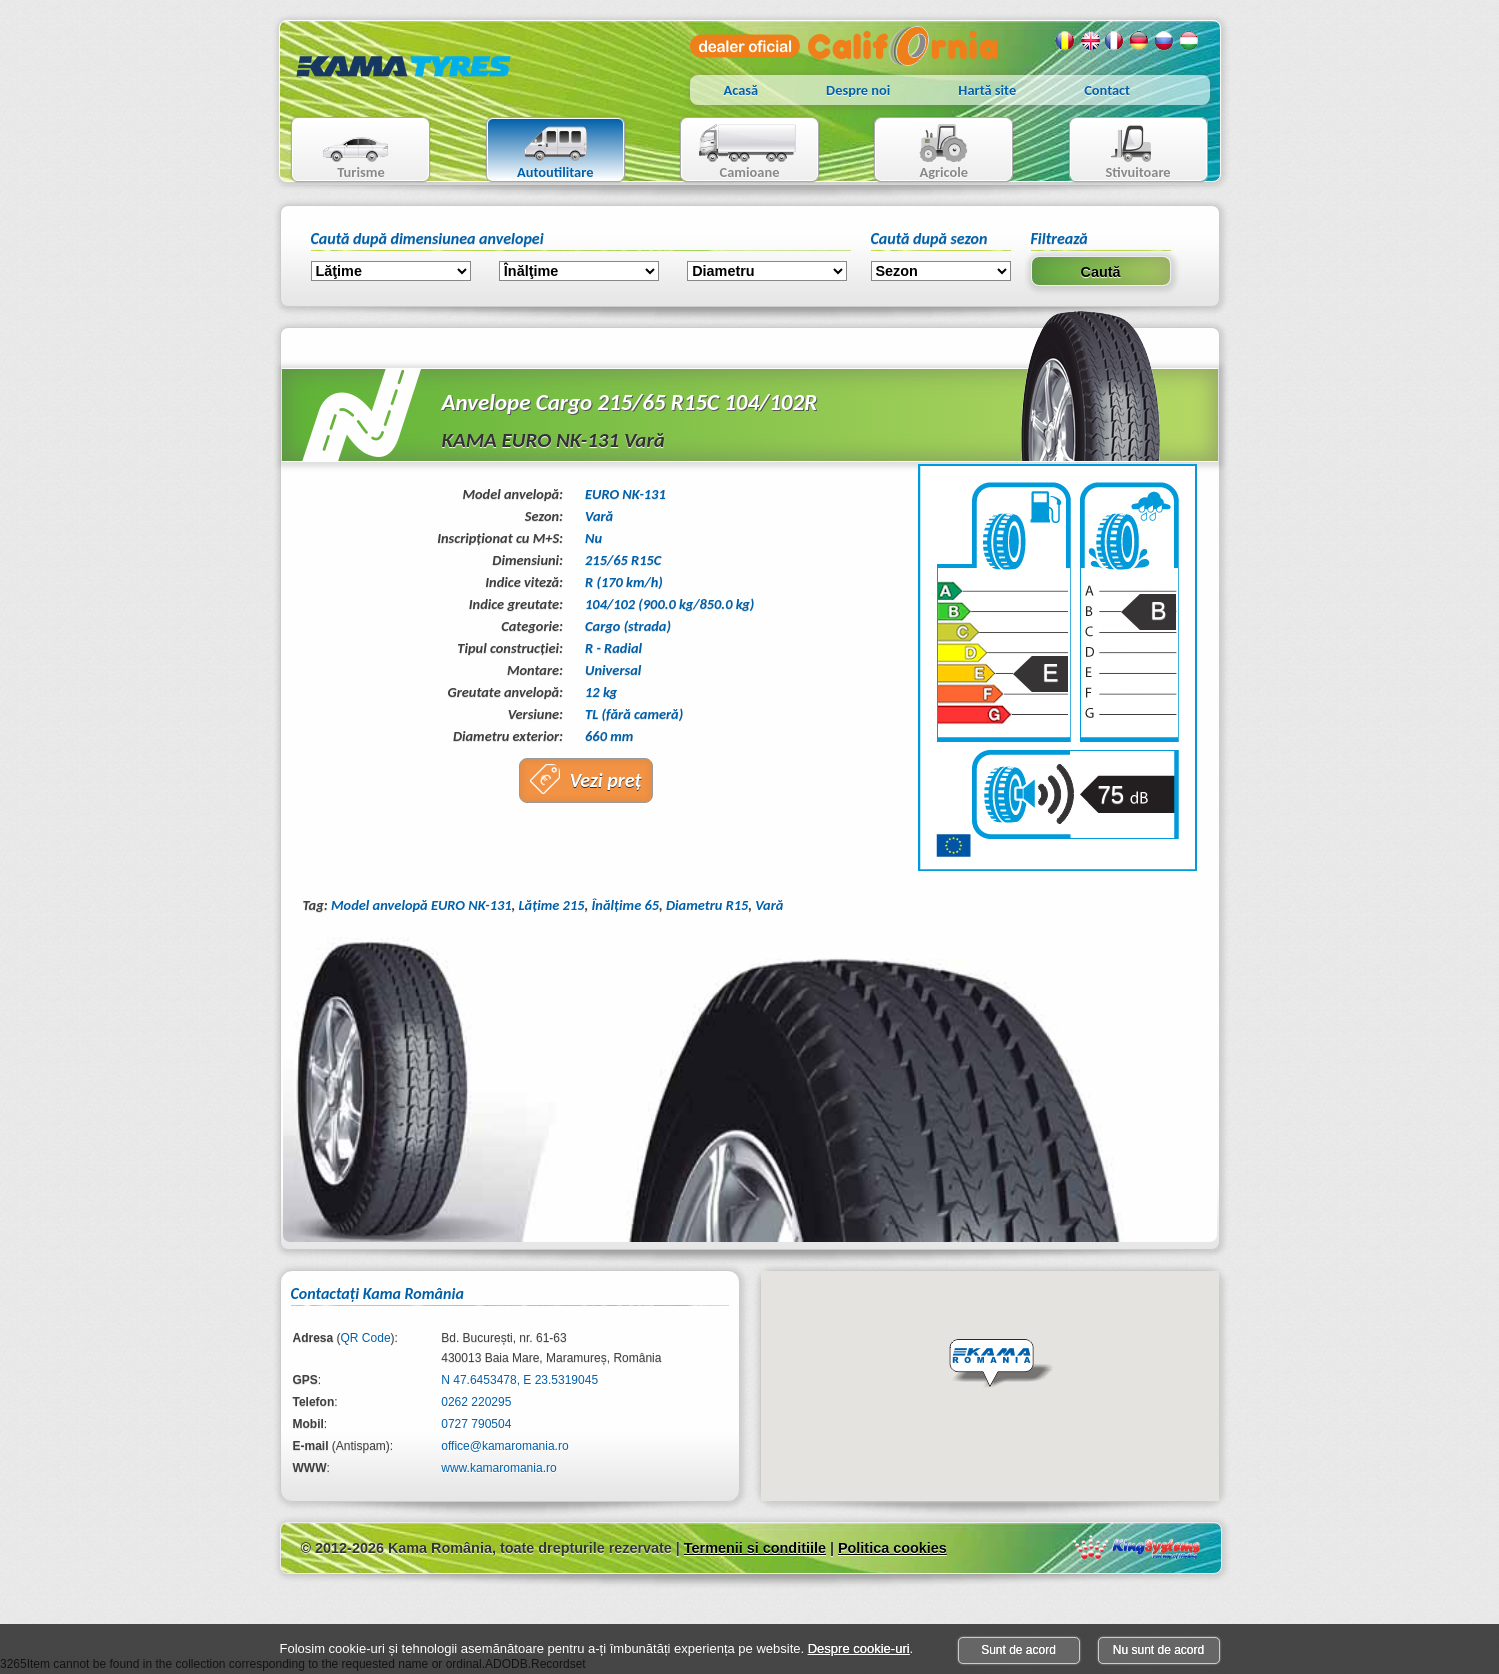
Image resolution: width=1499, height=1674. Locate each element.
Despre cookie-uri (859, 1648)
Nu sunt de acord (1158, 1650)
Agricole (923, 151)
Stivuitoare (1120, 151)
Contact (1107, 90)
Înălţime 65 (625, 905)
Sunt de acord (1018, 1650)
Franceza (1115, 41)
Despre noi (858, 90)
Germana (1140, 41)
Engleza (1090, 41)
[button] (1001, 1364)
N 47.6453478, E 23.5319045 (519, 1380)
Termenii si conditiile (755, 1548)
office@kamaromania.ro (504, 1446)
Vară (769, 905)
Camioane (741, 151)
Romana (1065, 41)
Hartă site (987, 90)
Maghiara (1190, 41)
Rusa (1165, 41)
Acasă (741, 90)
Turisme (343, 151)
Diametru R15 (707, 905)
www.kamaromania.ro (498, 1468)
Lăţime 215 (552, 905)
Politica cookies (892, 1548)
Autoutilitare (540, 151)
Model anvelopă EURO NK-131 (421, 905)
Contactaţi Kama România (377, 1293)
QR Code (366, 1338)
